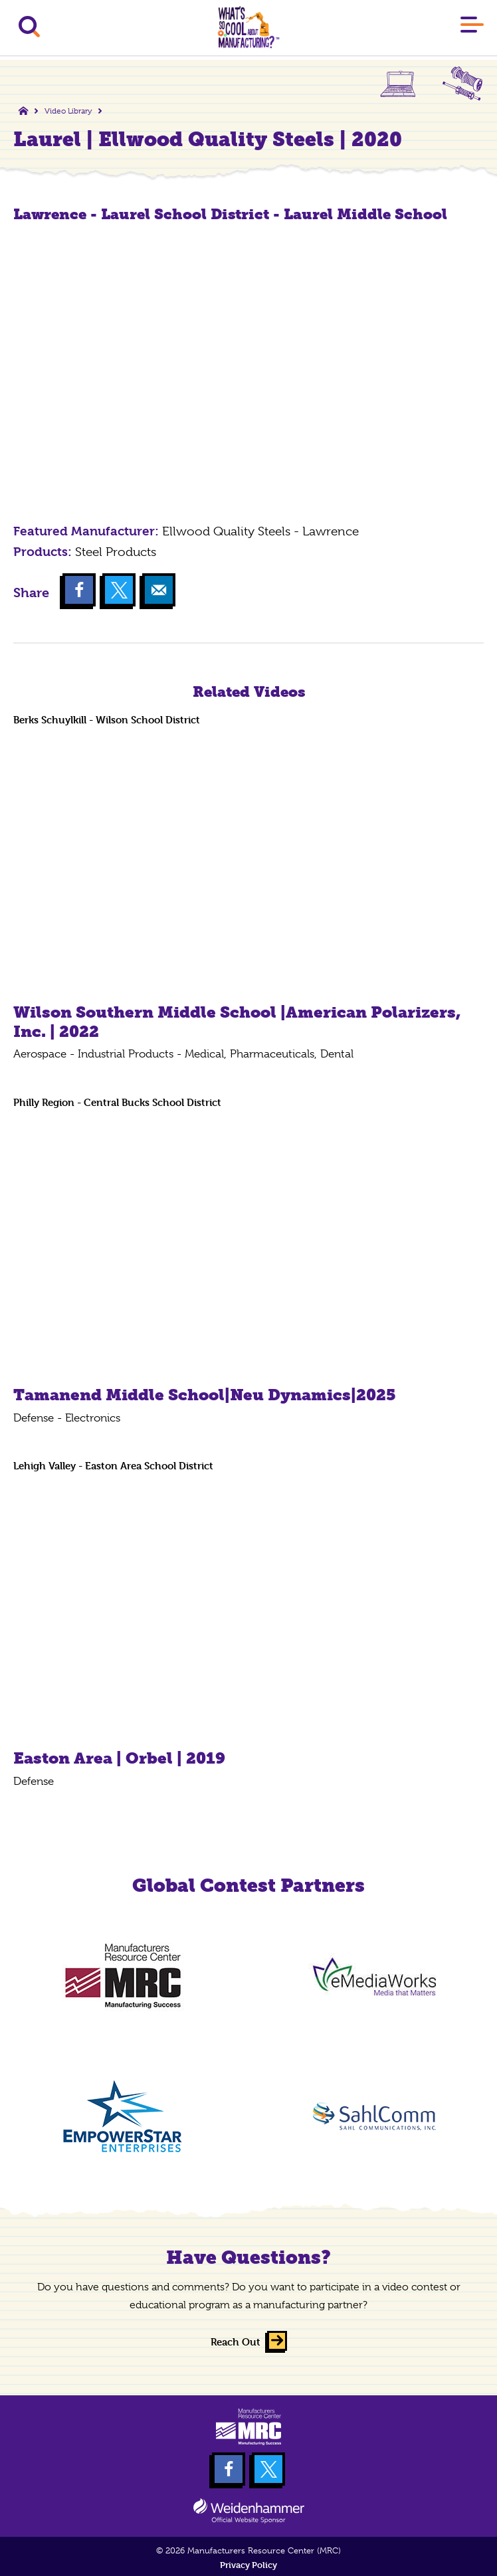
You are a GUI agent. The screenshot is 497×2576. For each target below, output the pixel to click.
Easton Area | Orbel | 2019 (119, 1758)
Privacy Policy (248, 2565)
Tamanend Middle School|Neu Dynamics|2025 (204, 1394)
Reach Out (235, 2342)
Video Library (68, 111)
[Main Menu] (472, 27)
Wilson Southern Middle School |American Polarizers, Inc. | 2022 (236, 1021)
